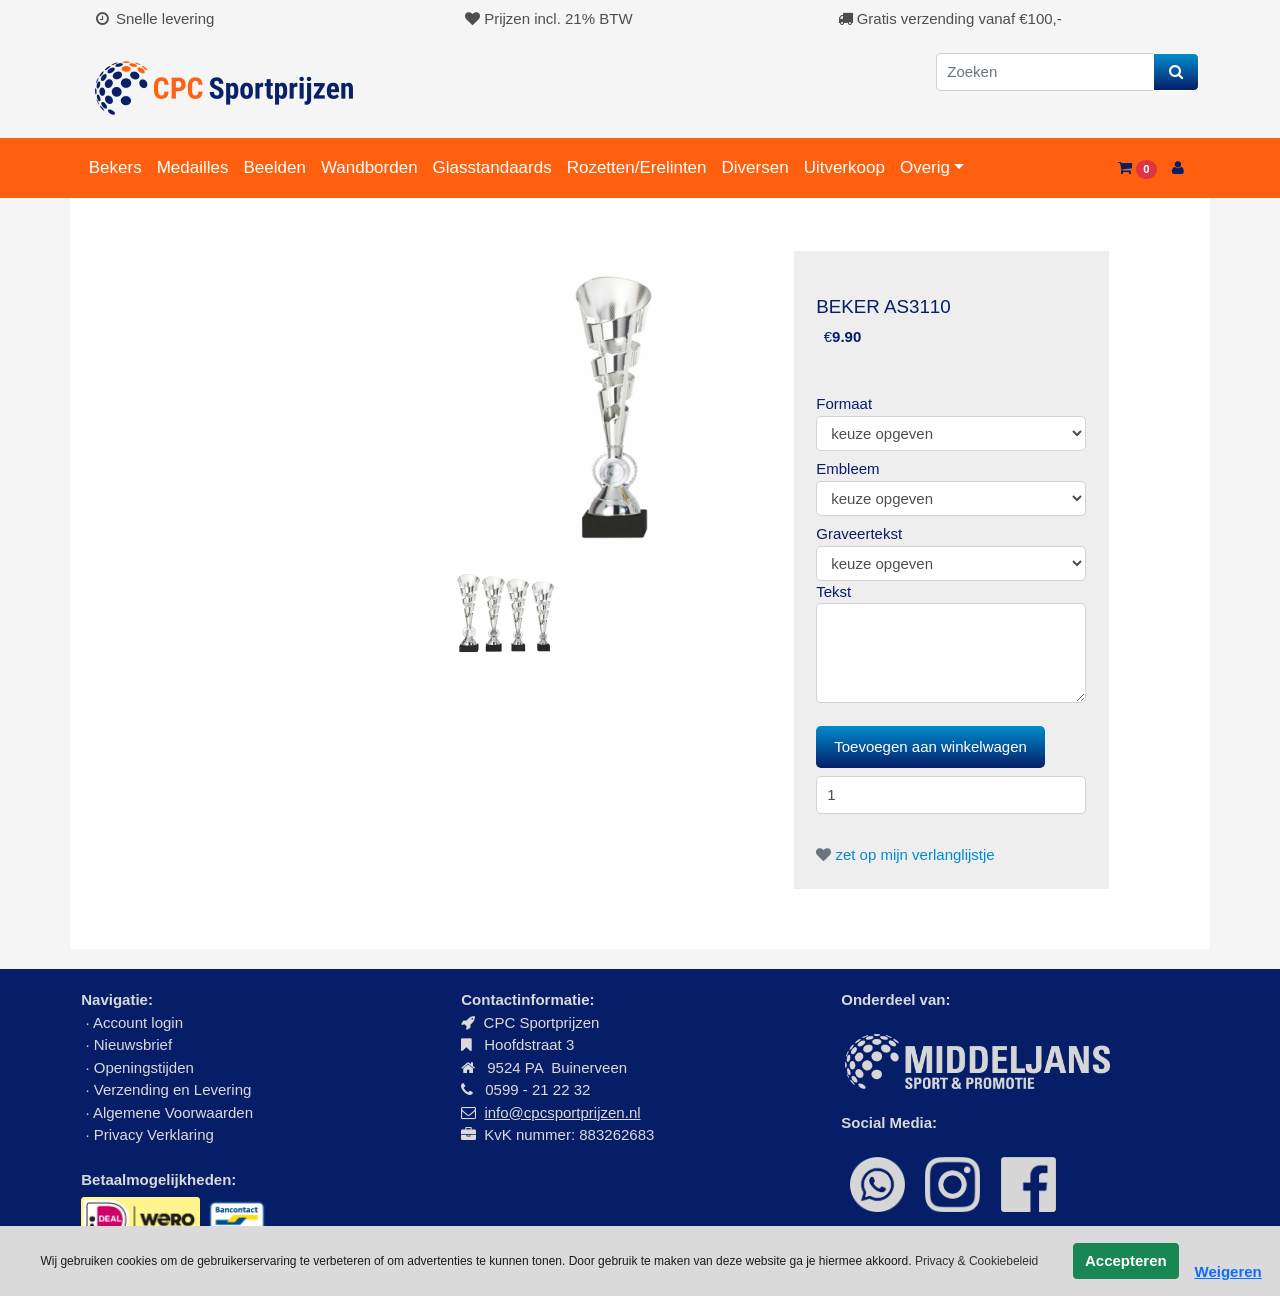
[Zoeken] (1045, 72)
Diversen (755, 167)
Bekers (115, 167)
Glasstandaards (492, 167)
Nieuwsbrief (135, 1044)
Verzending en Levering (173, 1089)
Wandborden (369, 167)
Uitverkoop (844, 167)
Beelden (274, 167)
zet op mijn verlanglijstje (905, 854)
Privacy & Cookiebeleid (976, 1261)
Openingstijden (144, 1067)
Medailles (193, 167)
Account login (138, 1022)
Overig (925, 167)
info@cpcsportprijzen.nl (562, 1112)
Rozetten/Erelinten (637, 167)
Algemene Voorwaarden (173, 1112)
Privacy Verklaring (154, 1134)
